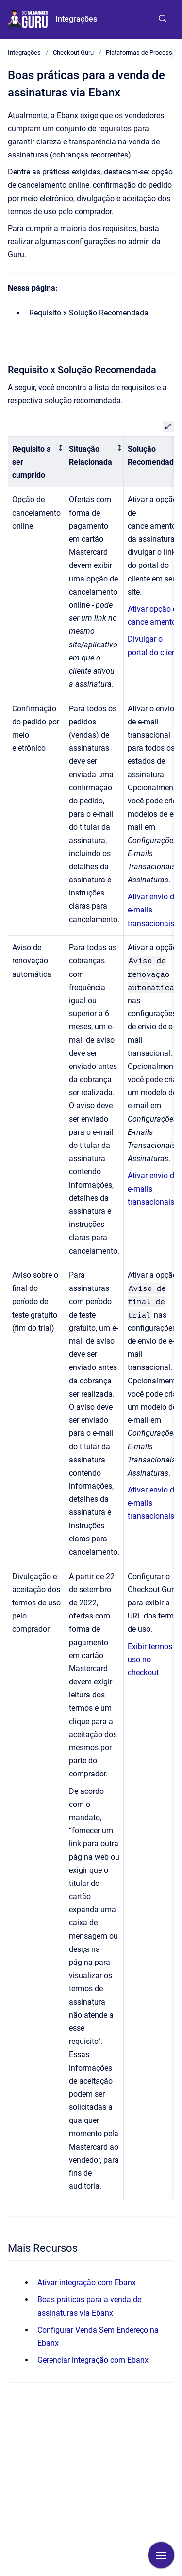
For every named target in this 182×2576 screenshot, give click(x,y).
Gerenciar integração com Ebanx (93, 2360)
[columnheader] (36, 462)
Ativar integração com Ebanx (86, 2282)
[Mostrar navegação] (161, 2555)
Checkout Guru (73, 52)
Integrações (76, 19)
